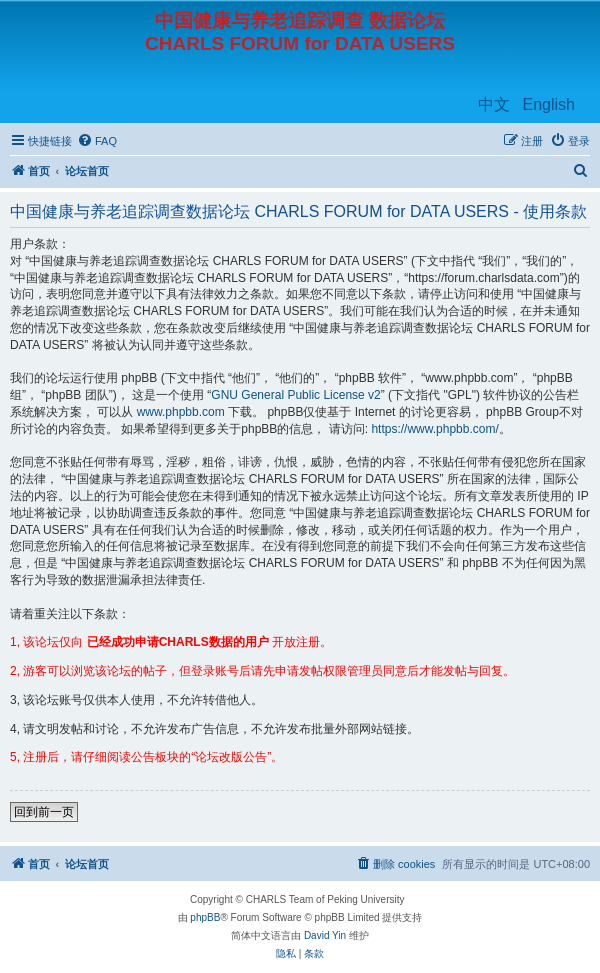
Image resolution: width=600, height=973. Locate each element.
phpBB (205, 917)
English (549, 104)
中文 (494, 104)
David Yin (325, 935)
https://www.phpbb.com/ (434, 429)
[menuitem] (97, 141)
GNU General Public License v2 (295, 395)
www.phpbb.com (181, 412)
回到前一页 (44, 812)
